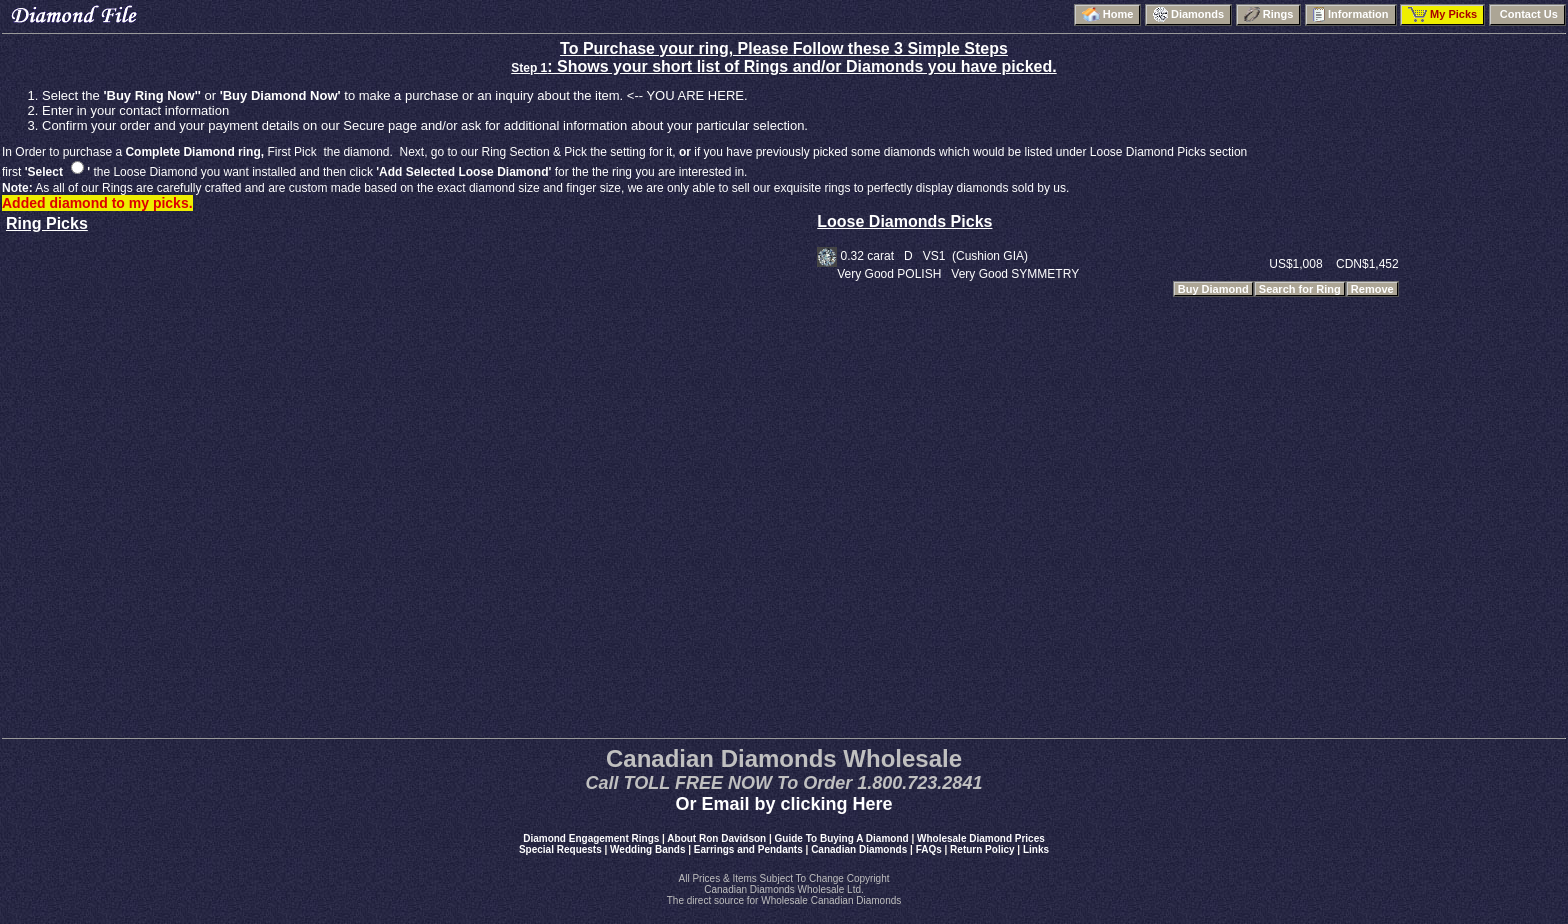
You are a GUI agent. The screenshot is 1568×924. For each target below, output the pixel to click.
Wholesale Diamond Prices (981, 838)
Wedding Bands (647, 849)
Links (1036, 849)
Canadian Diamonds (859, 849)
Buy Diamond (1213, 289)
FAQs (929, 849)
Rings (1269, 14)
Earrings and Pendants (748, 849)
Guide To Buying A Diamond (842, 838)
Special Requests (560, 849)
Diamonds (1188, 14)
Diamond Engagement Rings (591, 838)
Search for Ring (1300, 289)
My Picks (1442, 14)
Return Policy (982, 849)
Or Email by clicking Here (783, 804)
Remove (1372, 289)
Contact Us (1527, 14)
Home (1108, 14)
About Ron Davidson (716, 838)
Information (1351, 14)
